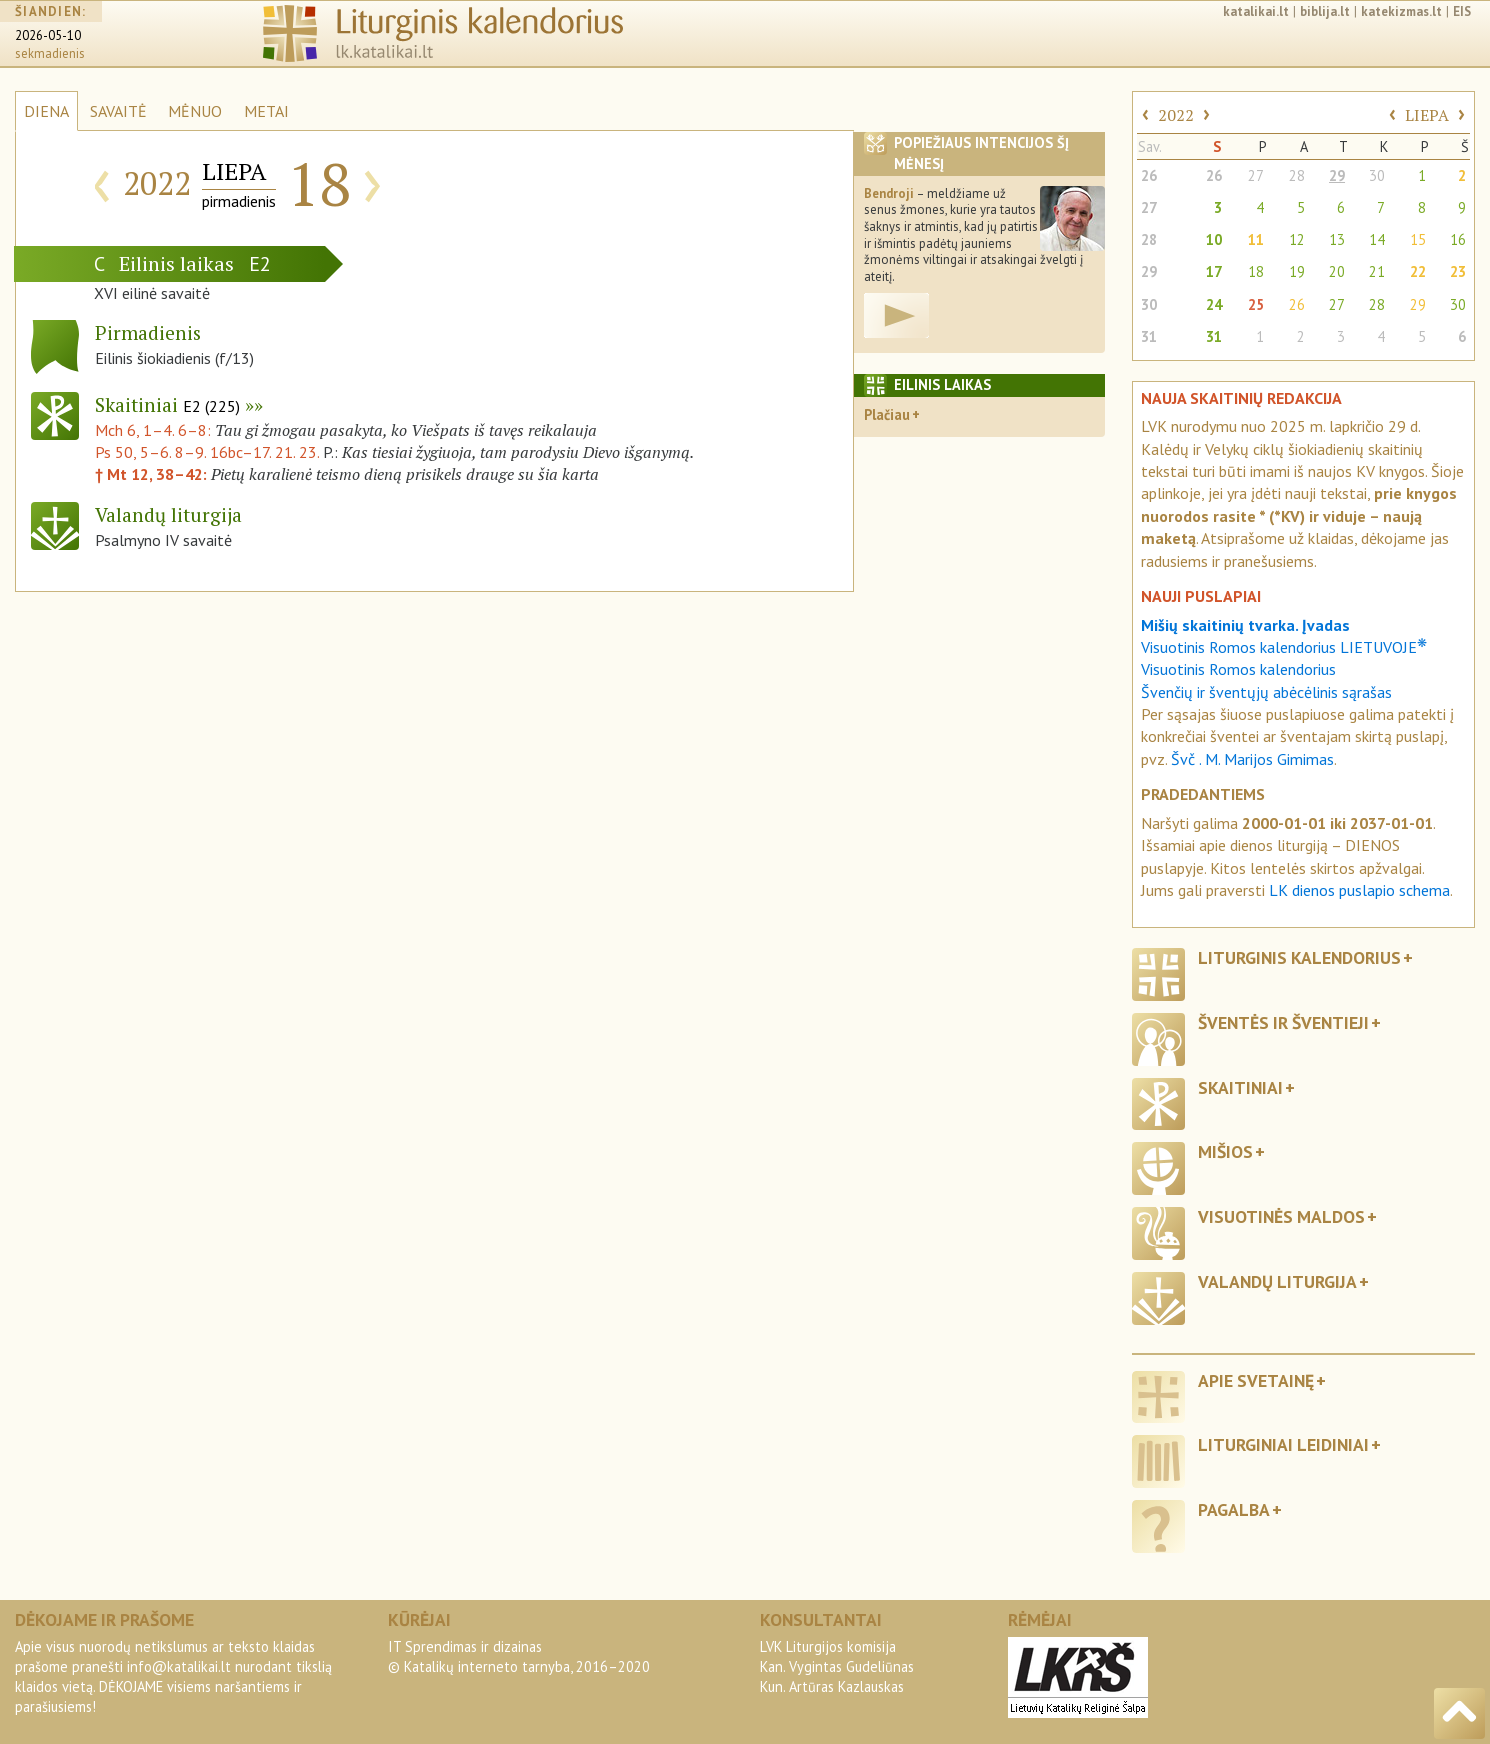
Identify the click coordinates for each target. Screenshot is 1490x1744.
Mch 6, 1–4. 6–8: (155, 430)
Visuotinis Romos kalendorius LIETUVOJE (1284, 647)
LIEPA (1427, 115)
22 (1418, 271)
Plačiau (887, 414)
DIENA (46, 111)
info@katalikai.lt (179, 1666)
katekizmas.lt (1401, 11)
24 (1214, 304)
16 (1458, 239)
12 (1297, 239)
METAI (266, 111)
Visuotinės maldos (1281, 1216)
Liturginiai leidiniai (1283, 1444)
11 (1256, 239)
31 (1149, 336)
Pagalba (1234, 1509)
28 (1297, 175)
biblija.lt (1325, 11)
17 (1214, 271)
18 (1256, 271)
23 (1458, 271)
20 (1337, 271)
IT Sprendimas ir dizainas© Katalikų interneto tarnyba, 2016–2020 (519, 1656)
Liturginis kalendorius (1299, 957)
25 (1256, 304)
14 (1377, 239)
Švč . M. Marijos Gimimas (1252, 759)
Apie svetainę (1256, 1380)
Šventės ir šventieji (1283, 1022)
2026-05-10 (48, 35)
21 (1377, 271)
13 (1337, 239)
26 (1149, 175)
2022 (1176, 115)
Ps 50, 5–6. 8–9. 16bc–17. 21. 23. (207, 452)
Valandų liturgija (1277, 1281)
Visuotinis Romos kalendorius (1238, 669)
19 (1297, 271)
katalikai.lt (1256, 11)
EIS (1462, 11)
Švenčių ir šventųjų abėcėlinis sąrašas (1266, 692)
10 (1214, 239)
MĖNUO (195, 111)
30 (1377, 175)
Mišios (1225, 1151)
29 (1337, 175)
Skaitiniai (167, 404)
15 (1418, 239)
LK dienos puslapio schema (1359, 890)
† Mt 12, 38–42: (153, 474)
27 (1256, 175)
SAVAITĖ (118, 111)
